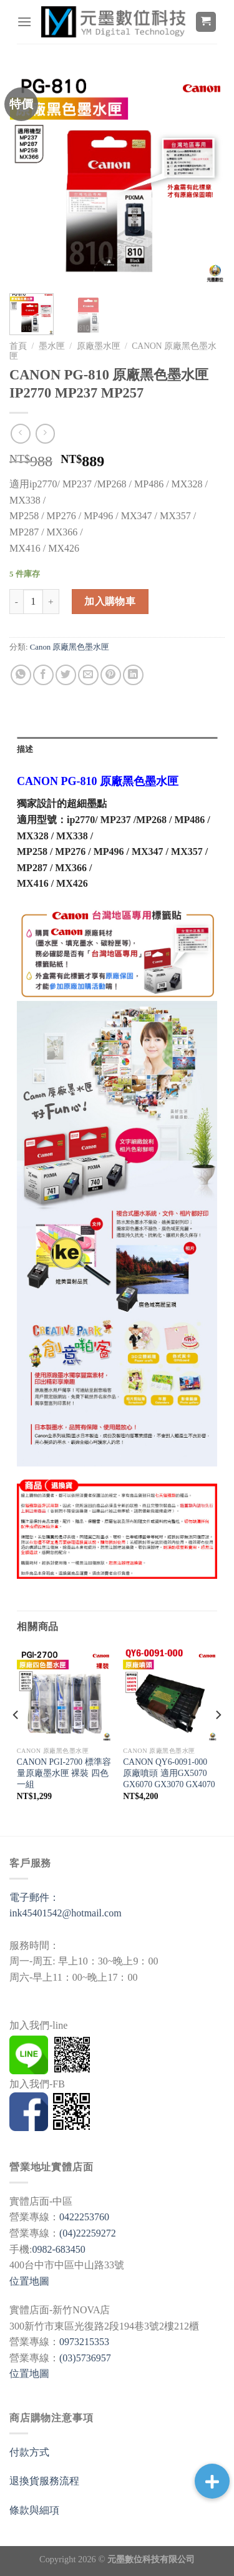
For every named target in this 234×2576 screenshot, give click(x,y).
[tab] (117, 749)
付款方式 (29, 2452)
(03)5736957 (85, 2358)
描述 (25, 749)
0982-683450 (58, 2249)
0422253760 (84, 2217)
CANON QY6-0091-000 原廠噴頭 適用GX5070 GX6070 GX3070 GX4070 (169, 1772)
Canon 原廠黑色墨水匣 (70, 647)
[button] (212, 2481)
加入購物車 (109, 601)
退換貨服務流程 (44, 2481)
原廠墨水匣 (98, 346)
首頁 (18, 346)
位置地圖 (29, 2281)
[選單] (24, 21)
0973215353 (84, 2341)
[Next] (218, 1740)
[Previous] (16, 1740)
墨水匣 (52, 346)
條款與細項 (34, 2510)
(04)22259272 (87, 2233)
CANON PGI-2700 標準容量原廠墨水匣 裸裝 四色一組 (64, 1772)
